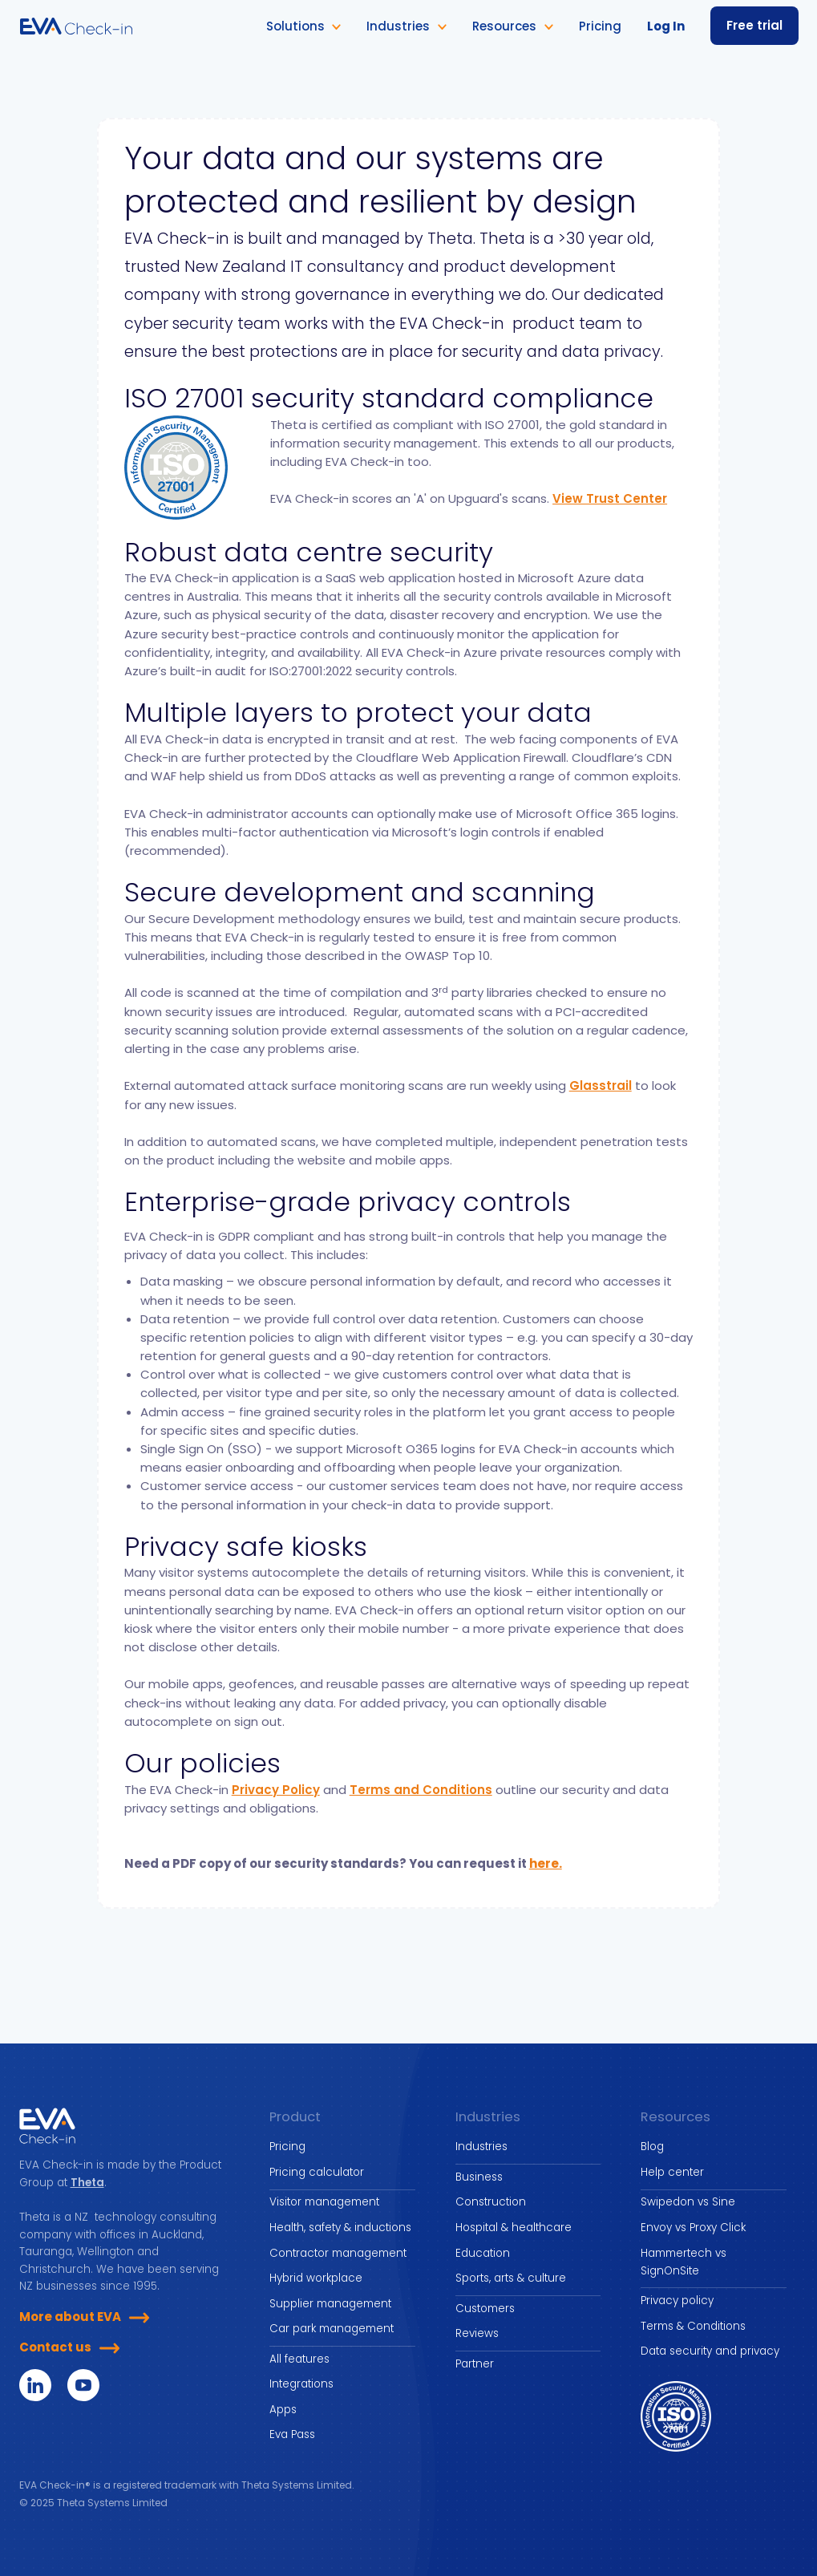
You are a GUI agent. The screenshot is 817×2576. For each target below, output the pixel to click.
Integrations (301, 2384)
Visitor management (324, 2201)
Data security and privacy (710, 2351)
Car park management (331, 2328)
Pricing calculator (316, 2172)
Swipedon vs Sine (688, 2201)
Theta (87, 2182)
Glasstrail (600, 1085)
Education (482, 2253)
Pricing (287, 2146)
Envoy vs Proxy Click (693, 2227)
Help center (672, 2172)
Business (479, 2177)
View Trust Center (609, 498)
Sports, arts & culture (510, 2278)
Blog (652, 2146)
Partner (474, 2363)
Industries (481, 2146)
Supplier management (330, 2303)
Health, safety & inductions (340, 2227)
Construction (490, 2201)
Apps (283, 2409)
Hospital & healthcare (513, 2227)
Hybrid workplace (315, 2278)
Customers (485, 2308)
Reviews (477, 2333)
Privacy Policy (276, 1789)
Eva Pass (292, 2434)
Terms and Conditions (421, 1789)
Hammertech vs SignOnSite (683, 2262)
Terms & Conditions (693, 2326)
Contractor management (337, 2253)
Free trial (754, 25)
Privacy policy (677, 2300)
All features (299, 2359)
